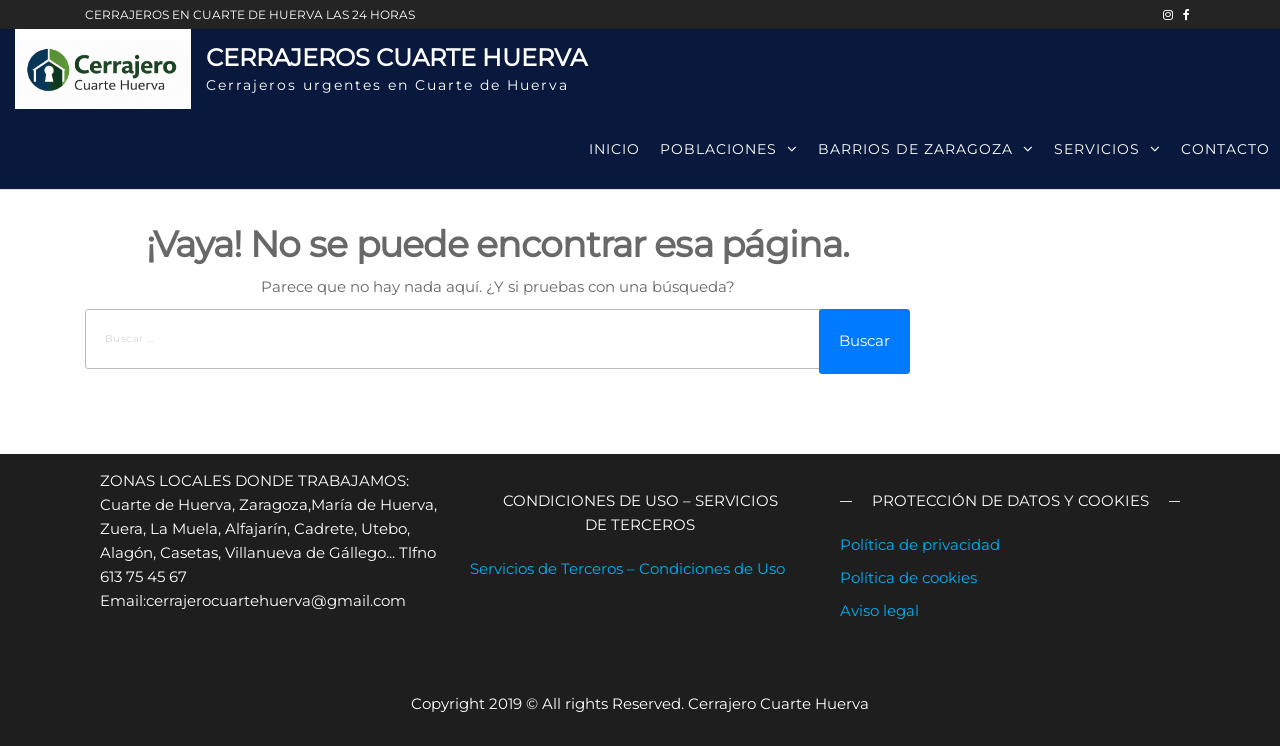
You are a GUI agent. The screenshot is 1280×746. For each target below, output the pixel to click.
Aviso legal (879, 610)
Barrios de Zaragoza (915, 149)
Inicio (614, 149)
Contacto (1225, 149)
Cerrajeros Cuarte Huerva (396, 57)
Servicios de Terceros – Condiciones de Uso (627, 568)
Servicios (1097, 149)
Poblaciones (718, 149)
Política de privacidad (920, 544)
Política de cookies (908, 577)
